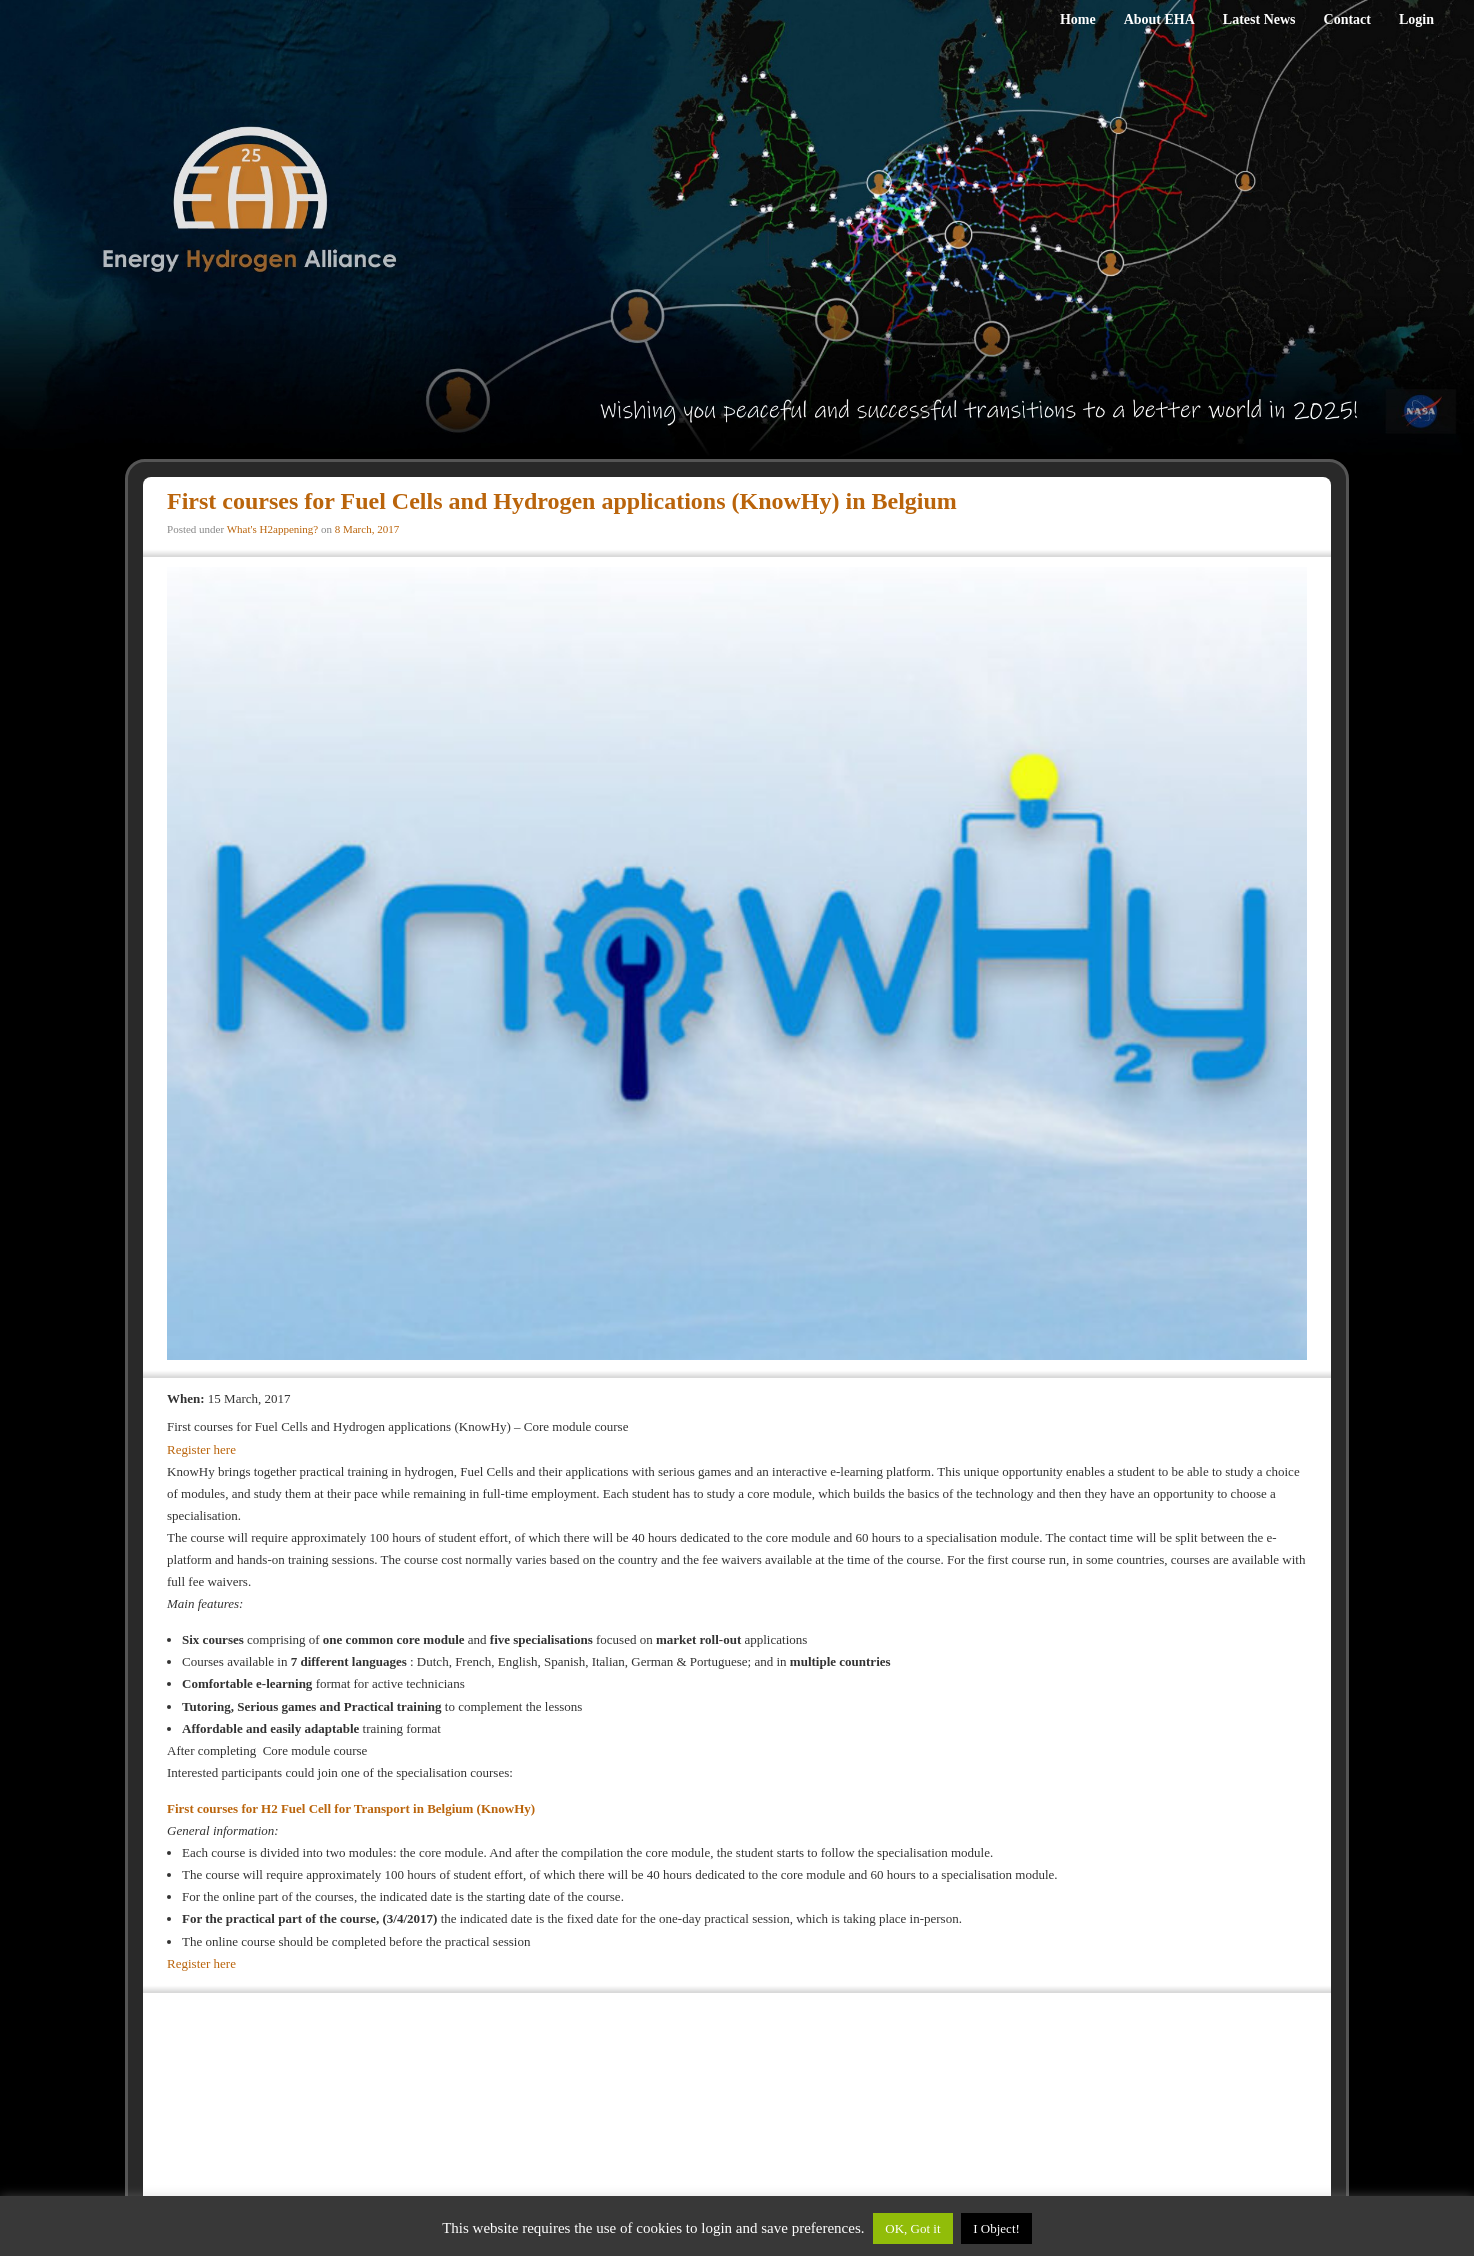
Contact (1347, 19)
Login (1416, 19)
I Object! (996, 2228)
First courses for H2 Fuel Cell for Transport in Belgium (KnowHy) (352, 1808)
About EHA (1159, 19)
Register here (201, 1449)
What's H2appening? (272, 529)
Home (1078, 19)
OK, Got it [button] (912, 2228)
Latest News (1259, 19)
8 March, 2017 (367, 529)
